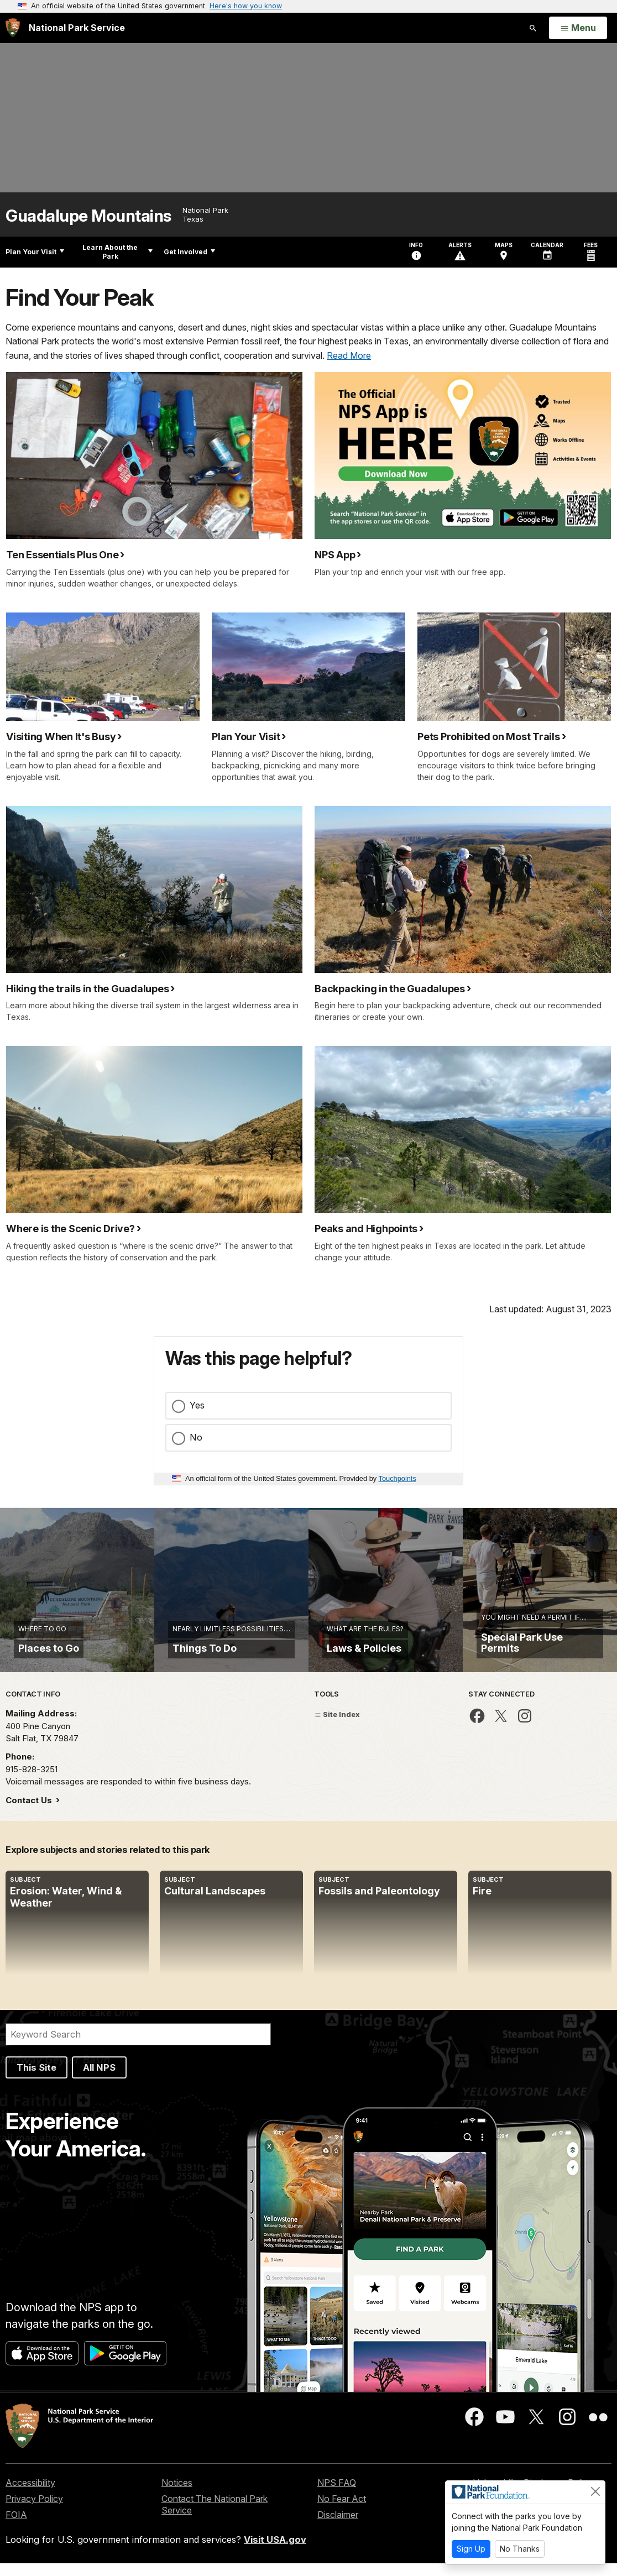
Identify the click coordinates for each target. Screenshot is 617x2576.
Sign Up (471, 2548)
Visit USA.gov (275, 2551)
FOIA (16, 2526)
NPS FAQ (336, 2495)
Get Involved (189, 252)
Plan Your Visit (35, 252)
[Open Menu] (578, 28)
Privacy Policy (34, 2511)
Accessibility (30, 2495)
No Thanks (520, 2548)
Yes (197, 1405)
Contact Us (30, 1812)
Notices (176, 2495)
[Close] (595, 2491)
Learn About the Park (117, 251)
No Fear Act (341, 2511)
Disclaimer (337, 2526)
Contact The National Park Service (214, 2517)
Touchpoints (397, 1478)
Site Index (337, 1726)
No (196, 1437)
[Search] (138, 2046)
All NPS (99, 2079)
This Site (36, 2079)
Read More (349, 355)
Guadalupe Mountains (88, 215)
